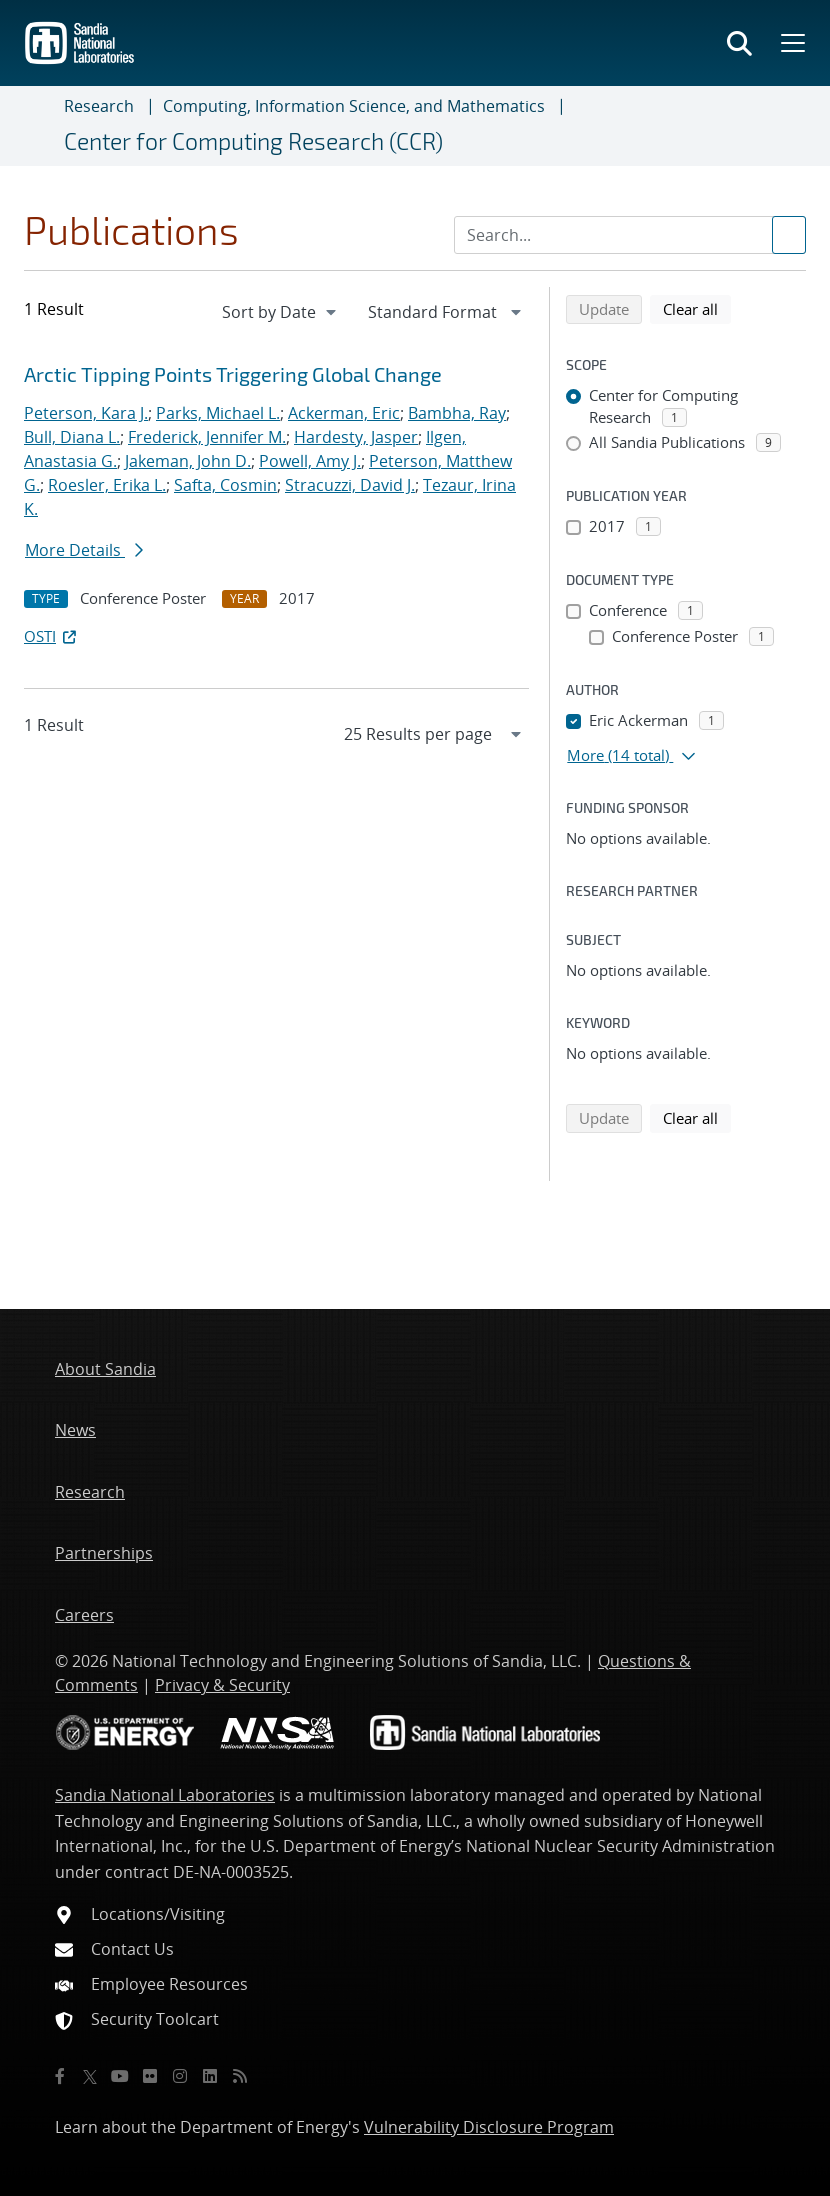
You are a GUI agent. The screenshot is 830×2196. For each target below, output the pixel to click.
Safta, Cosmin (225, 485)
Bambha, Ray (457, 413)
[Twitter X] (90, 2076)
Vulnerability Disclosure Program (489, 2127)
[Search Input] (630, 235)
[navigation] (281, 312)
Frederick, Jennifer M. (207, 437)
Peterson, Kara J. (86, 413)
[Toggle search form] (739, 43)
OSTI (52, 636)
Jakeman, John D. (188, 461)
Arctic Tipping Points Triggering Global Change (233, 374)
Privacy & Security (222, 1685)
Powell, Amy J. (310, 461)
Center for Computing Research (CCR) (253, 141)
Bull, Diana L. (72, 437)
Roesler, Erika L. (107, 485)
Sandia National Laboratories (165, 1795)
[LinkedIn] (210, 2076)
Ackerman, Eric (344, 413)
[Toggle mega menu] (791, 43)
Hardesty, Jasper (356, 437)
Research (99, 106)
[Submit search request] (789, 235)
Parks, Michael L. (218, 413)
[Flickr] (150, 2076)
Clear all (697, 308)
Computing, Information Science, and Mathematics (354, 106)
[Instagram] (180, 2076)
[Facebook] (60, 2076)
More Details (84, 550)
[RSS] (240, 2076)
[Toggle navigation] (40, 126)
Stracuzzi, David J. (350, 485)
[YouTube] (120, 2076)
